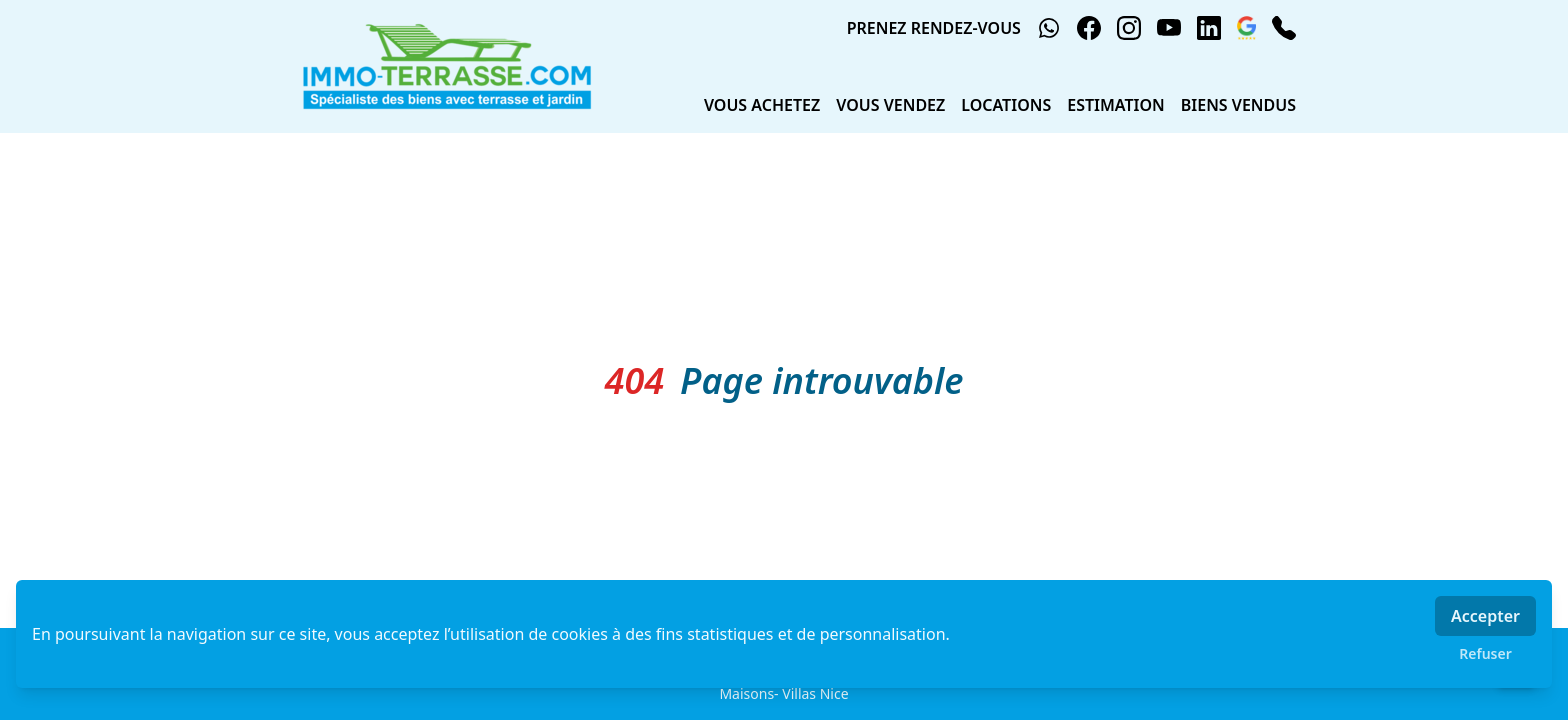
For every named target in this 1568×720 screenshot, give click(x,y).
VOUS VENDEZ (890, 105)
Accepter (1485, 616)
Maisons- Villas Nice (783, 693)
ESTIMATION (1116, 105)
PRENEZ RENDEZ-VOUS (934, 28)
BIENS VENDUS (1238, 105)
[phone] (1284, 28)
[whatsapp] (1049, 28)
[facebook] (1089, 28)
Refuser (1485, 653)
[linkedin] (1209, 28)
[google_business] (1246, 28)
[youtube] (1169, 28)
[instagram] (1129, 28)
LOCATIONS (1006, 105)
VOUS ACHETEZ (762, 105)
